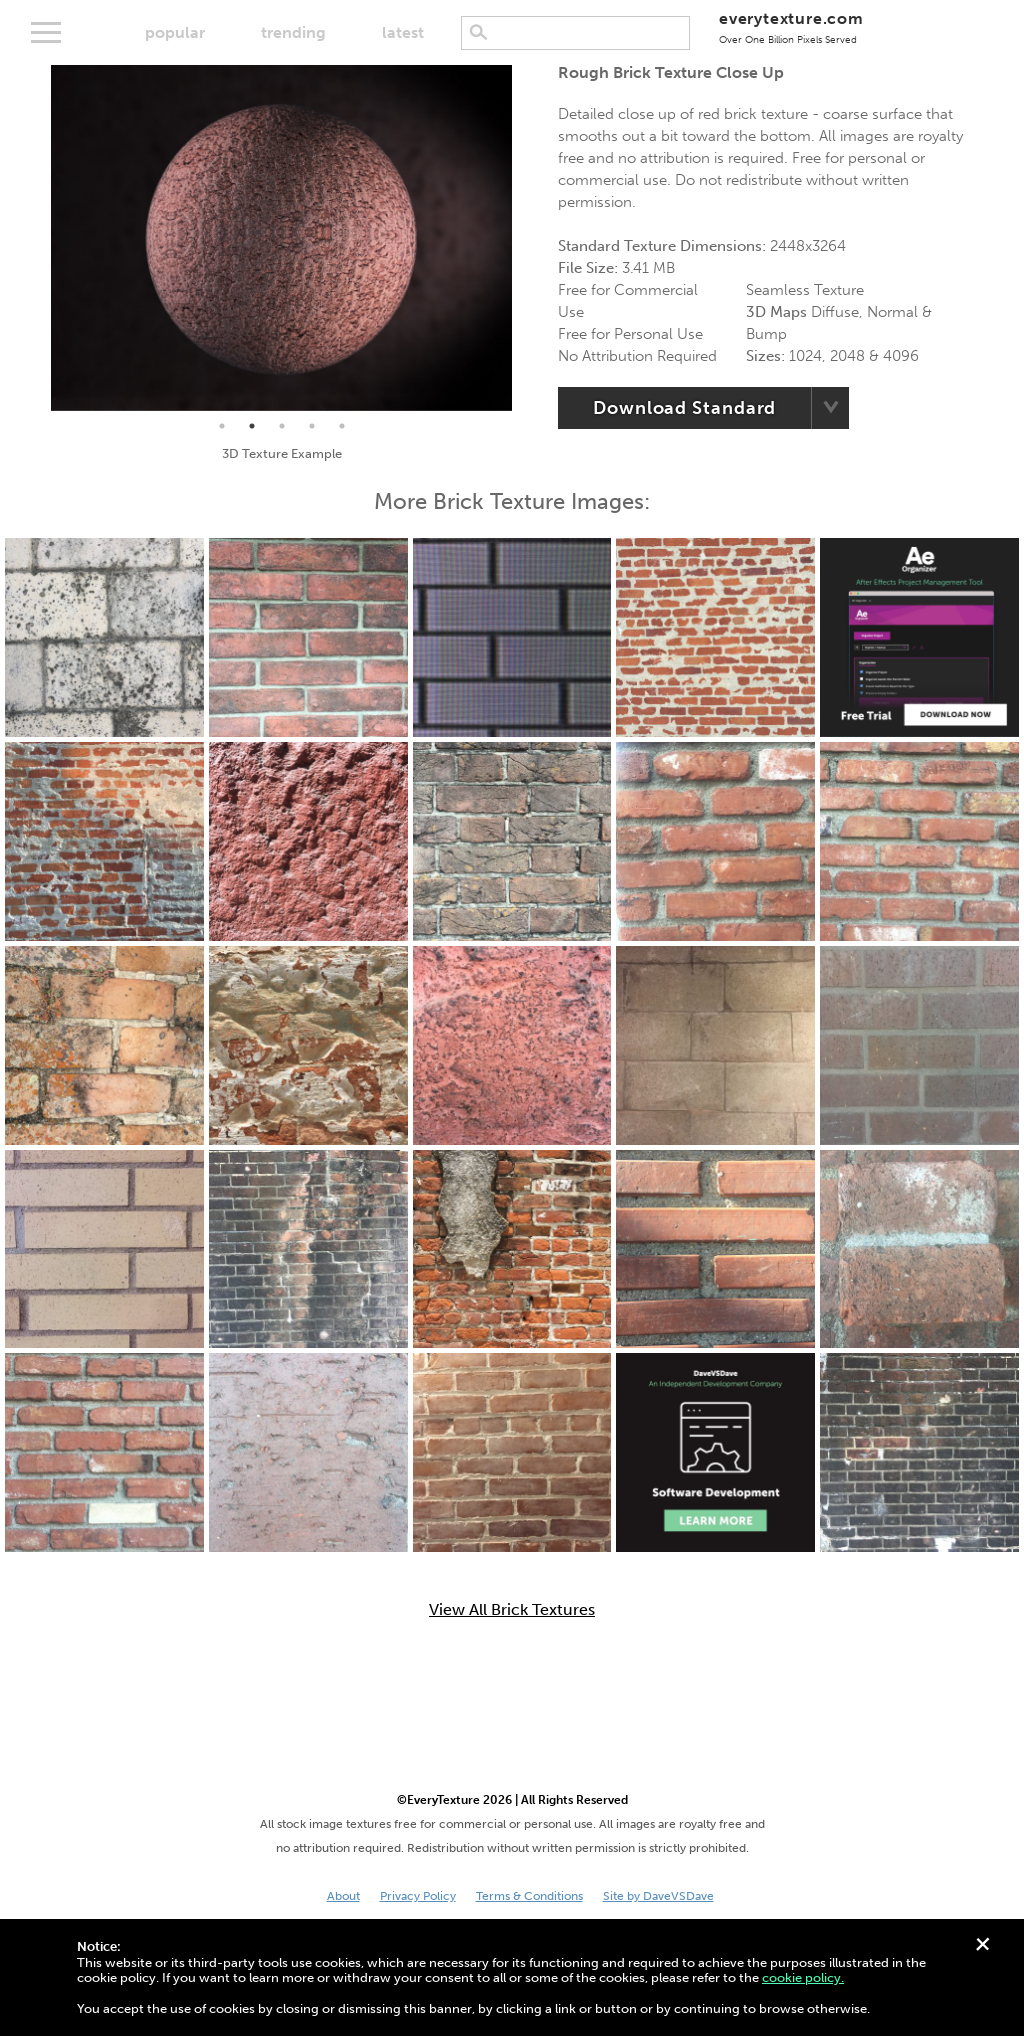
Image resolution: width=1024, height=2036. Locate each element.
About (343, 1896)
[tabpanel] (281, 238)
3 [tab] (282, 426)
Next (527, 238)
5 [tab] (342, 426)
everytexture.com (791, 27)
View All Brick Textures (512, 1610)
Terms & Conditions (529, 1896)
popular (175, 32)
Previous (36, 238)
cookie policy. (803, 1977)
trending (293, 32)
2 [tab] (252, 426)
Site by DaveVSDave (658, 1896)
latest (403, 32)
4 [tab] (312, 426)
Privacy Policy (418, 1896)
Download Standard (684, 408)
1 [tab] (222, 426)
